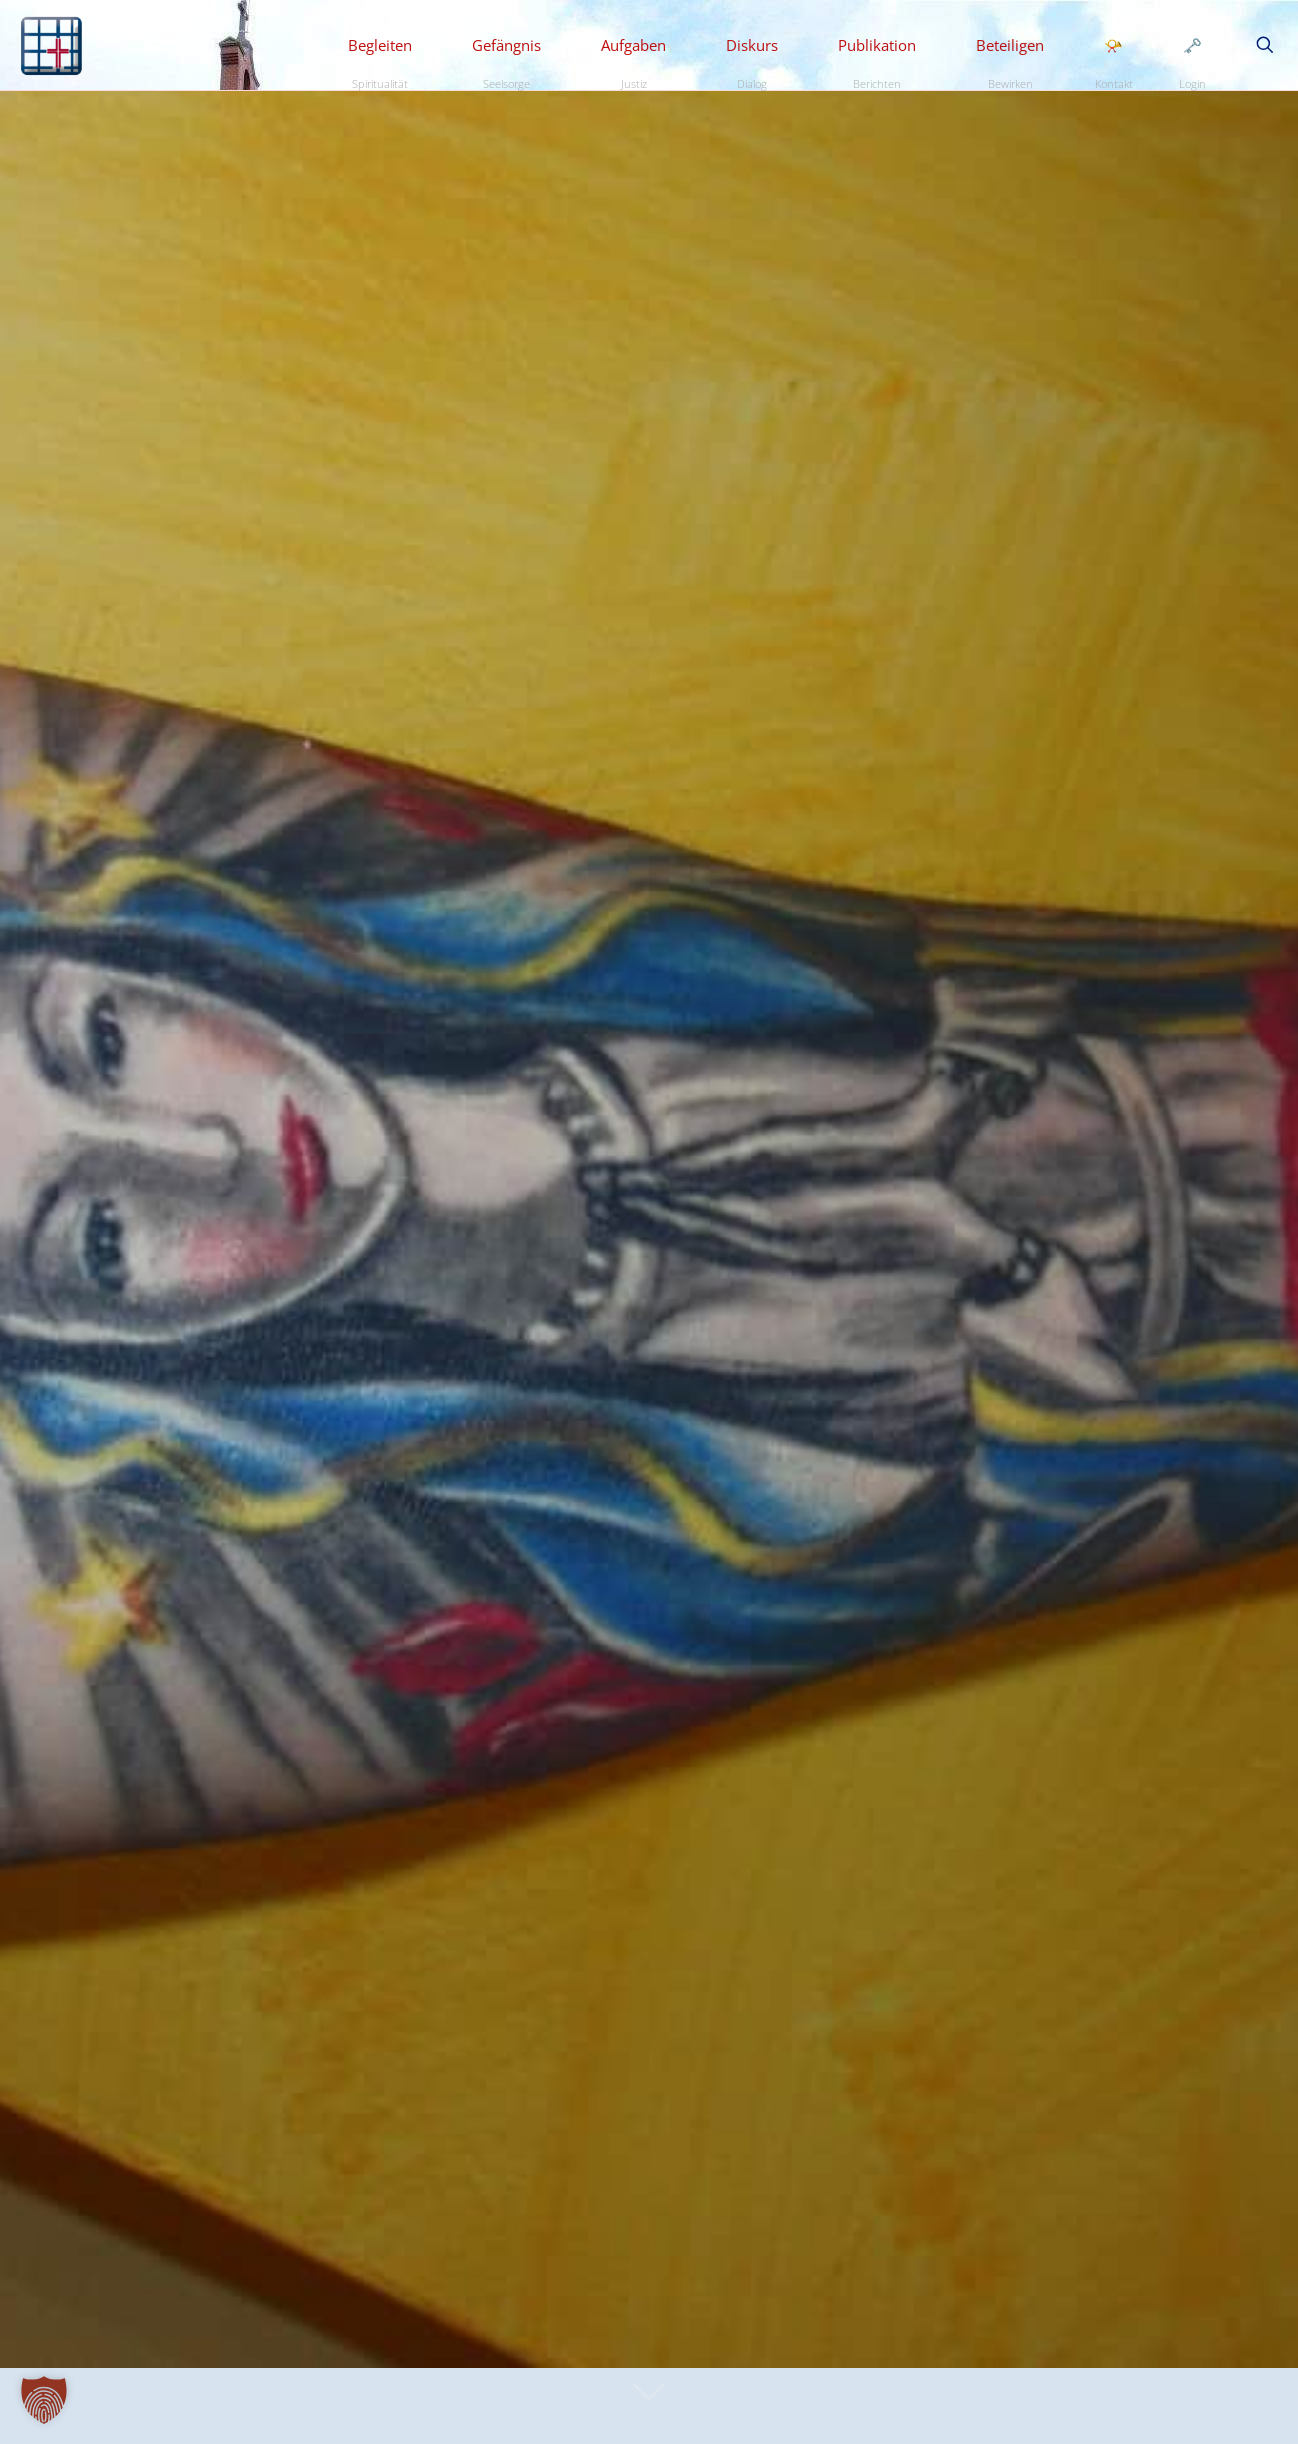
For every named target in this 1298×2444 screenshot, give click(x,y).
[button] (44, 2400)
